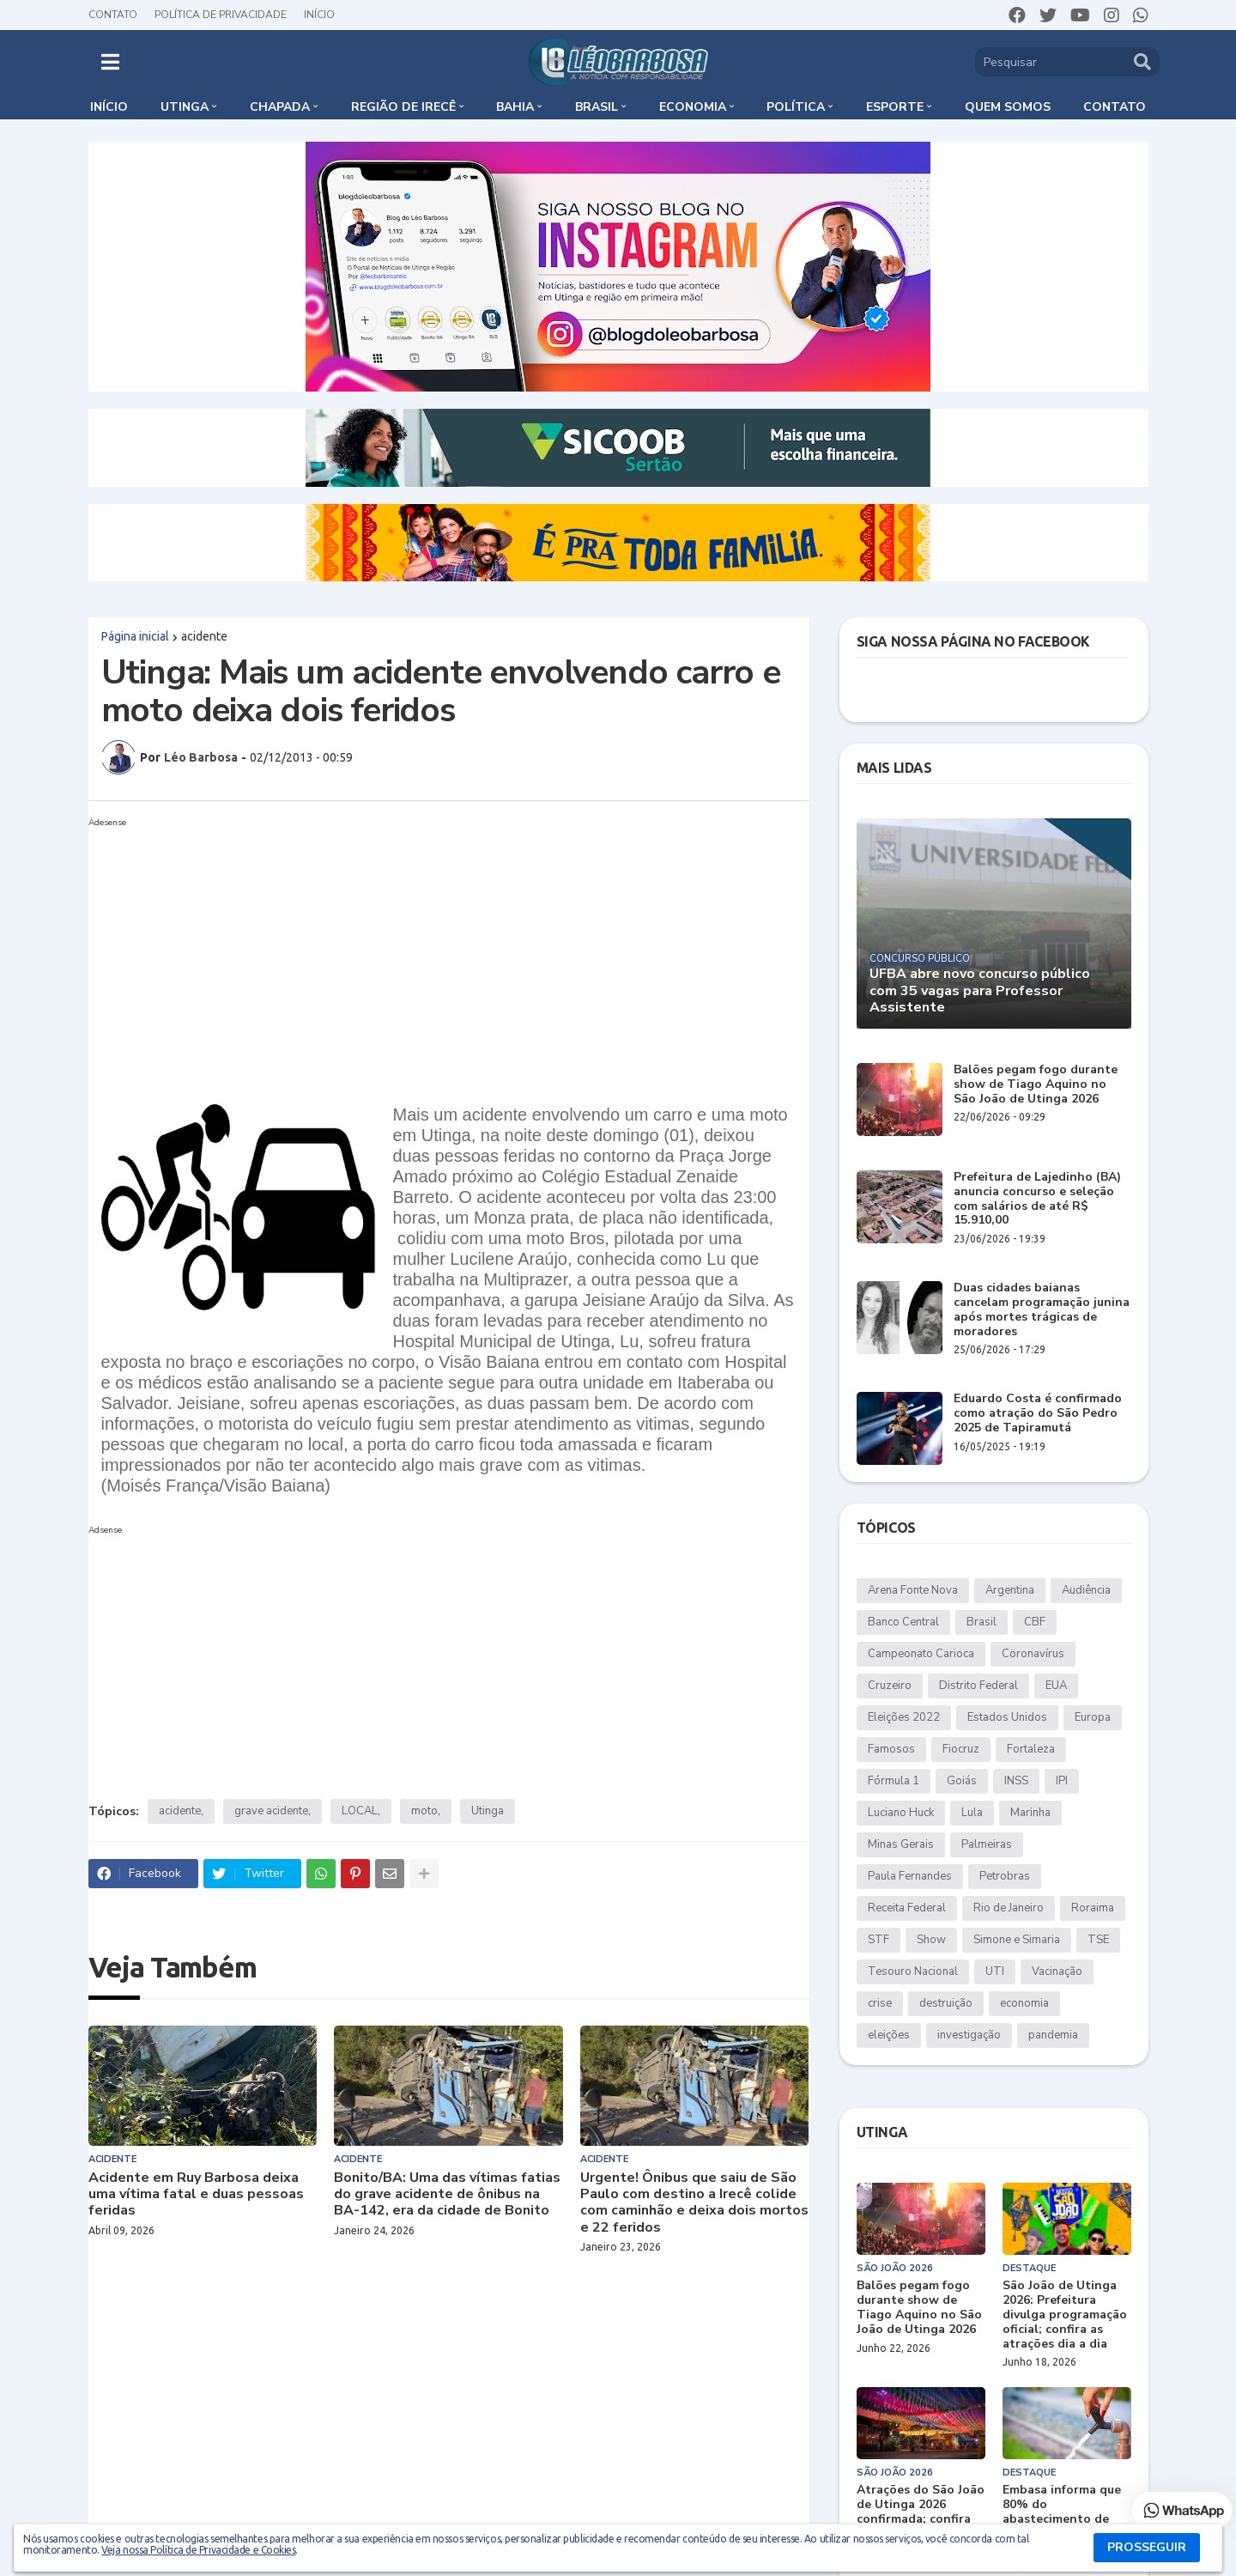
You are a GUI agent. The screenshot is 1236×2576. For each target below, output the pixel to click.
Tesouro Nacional (913, 1971)
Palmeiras (986, 1844)
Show (931, 1939)
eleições (889, 2035)
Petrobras (1004, 1876)
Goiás (962, 1781)
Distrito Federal (978, 1685)
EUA (1056, 1685)
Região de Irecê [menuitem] (403, 107)
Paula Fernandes (910, 1876)
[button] (110, 61)
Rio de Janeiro (1008, 1908)
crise (880, 2003)
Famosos (891, 1749)
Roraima (1092, 1908)
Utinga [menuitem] (185, 107)
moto (424, 1811)
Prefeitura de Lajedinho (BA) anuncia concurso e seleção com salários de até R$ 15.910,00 (1037, 1199)
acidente (204, 636)
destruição (945, 2003)
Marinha (1030, 1812)
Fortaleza (1031, 1749)
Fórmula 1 (893, 1781)
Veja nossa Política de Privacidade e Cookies (198, 2549)
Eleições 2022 (904, 1717)
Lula (972, 1812)
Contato (112, 14)
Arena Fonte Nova (913, 1590)
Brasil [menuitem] (596, 107)
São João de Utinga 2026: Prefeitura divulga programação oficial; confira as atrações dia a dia (1065, 2315)
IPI (1062, 1781)
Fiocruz (960, 1749)
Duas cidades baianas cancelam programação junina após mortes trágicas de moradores (1042, 1310)
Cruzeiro (890, 1685)
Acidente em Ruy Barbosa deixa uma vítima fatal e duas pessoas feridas (196, 2195)
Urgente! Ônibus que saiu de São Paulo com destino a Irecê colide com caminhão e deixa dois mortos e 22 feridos (694, 2203)
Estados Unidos (1007, 1717)
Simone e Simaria (1016, 1939)
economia (1024, 2003)
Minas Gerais (901, 1844)
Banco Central (903, 1622)
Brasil (981, 1622)
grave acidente (271, 1811)
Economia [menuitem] (692, 107)
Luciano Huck (901, 1812)
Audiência (1086, 1590)
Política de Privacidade (220, 14)
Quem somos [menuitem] (1008, 107)
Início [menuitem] (109, 107)
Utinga (487, 1811)
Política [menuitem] (795, 107)
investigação (969, 2035)
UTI (994, 1971)
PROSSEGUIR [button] (1146, 2547)
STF (878, 1939)
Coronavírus (1033, 1654)
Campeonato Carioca (921, 1654)
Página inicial (135, 636)
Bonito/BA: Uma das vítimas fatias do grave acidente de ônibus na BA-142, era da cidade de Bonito (447, 2195)
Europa (1093, 1717)
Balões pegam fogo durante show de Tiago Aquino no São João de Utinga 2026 (1036, 1084)
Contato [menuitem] (1114, 107)
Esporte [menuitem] (895, 107)
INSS (1016, 1781)
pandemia (1053, 2035)
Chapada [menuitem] (280, 107)
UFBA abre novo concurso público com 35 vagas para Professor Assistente (979, 991)
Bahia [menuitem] (515, 107)
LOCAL (360, 1811)
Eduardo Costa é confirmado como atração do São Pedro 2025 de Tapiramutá (1038, 1413)
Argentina (1009, 1590)
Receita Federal (907, 1908)
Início (319, 14)
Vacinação (1057, 1971)
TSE (1098, 1939)
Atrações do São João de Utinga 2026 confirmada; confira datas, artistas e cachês (921, 2519)
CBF (1034, 1622)
